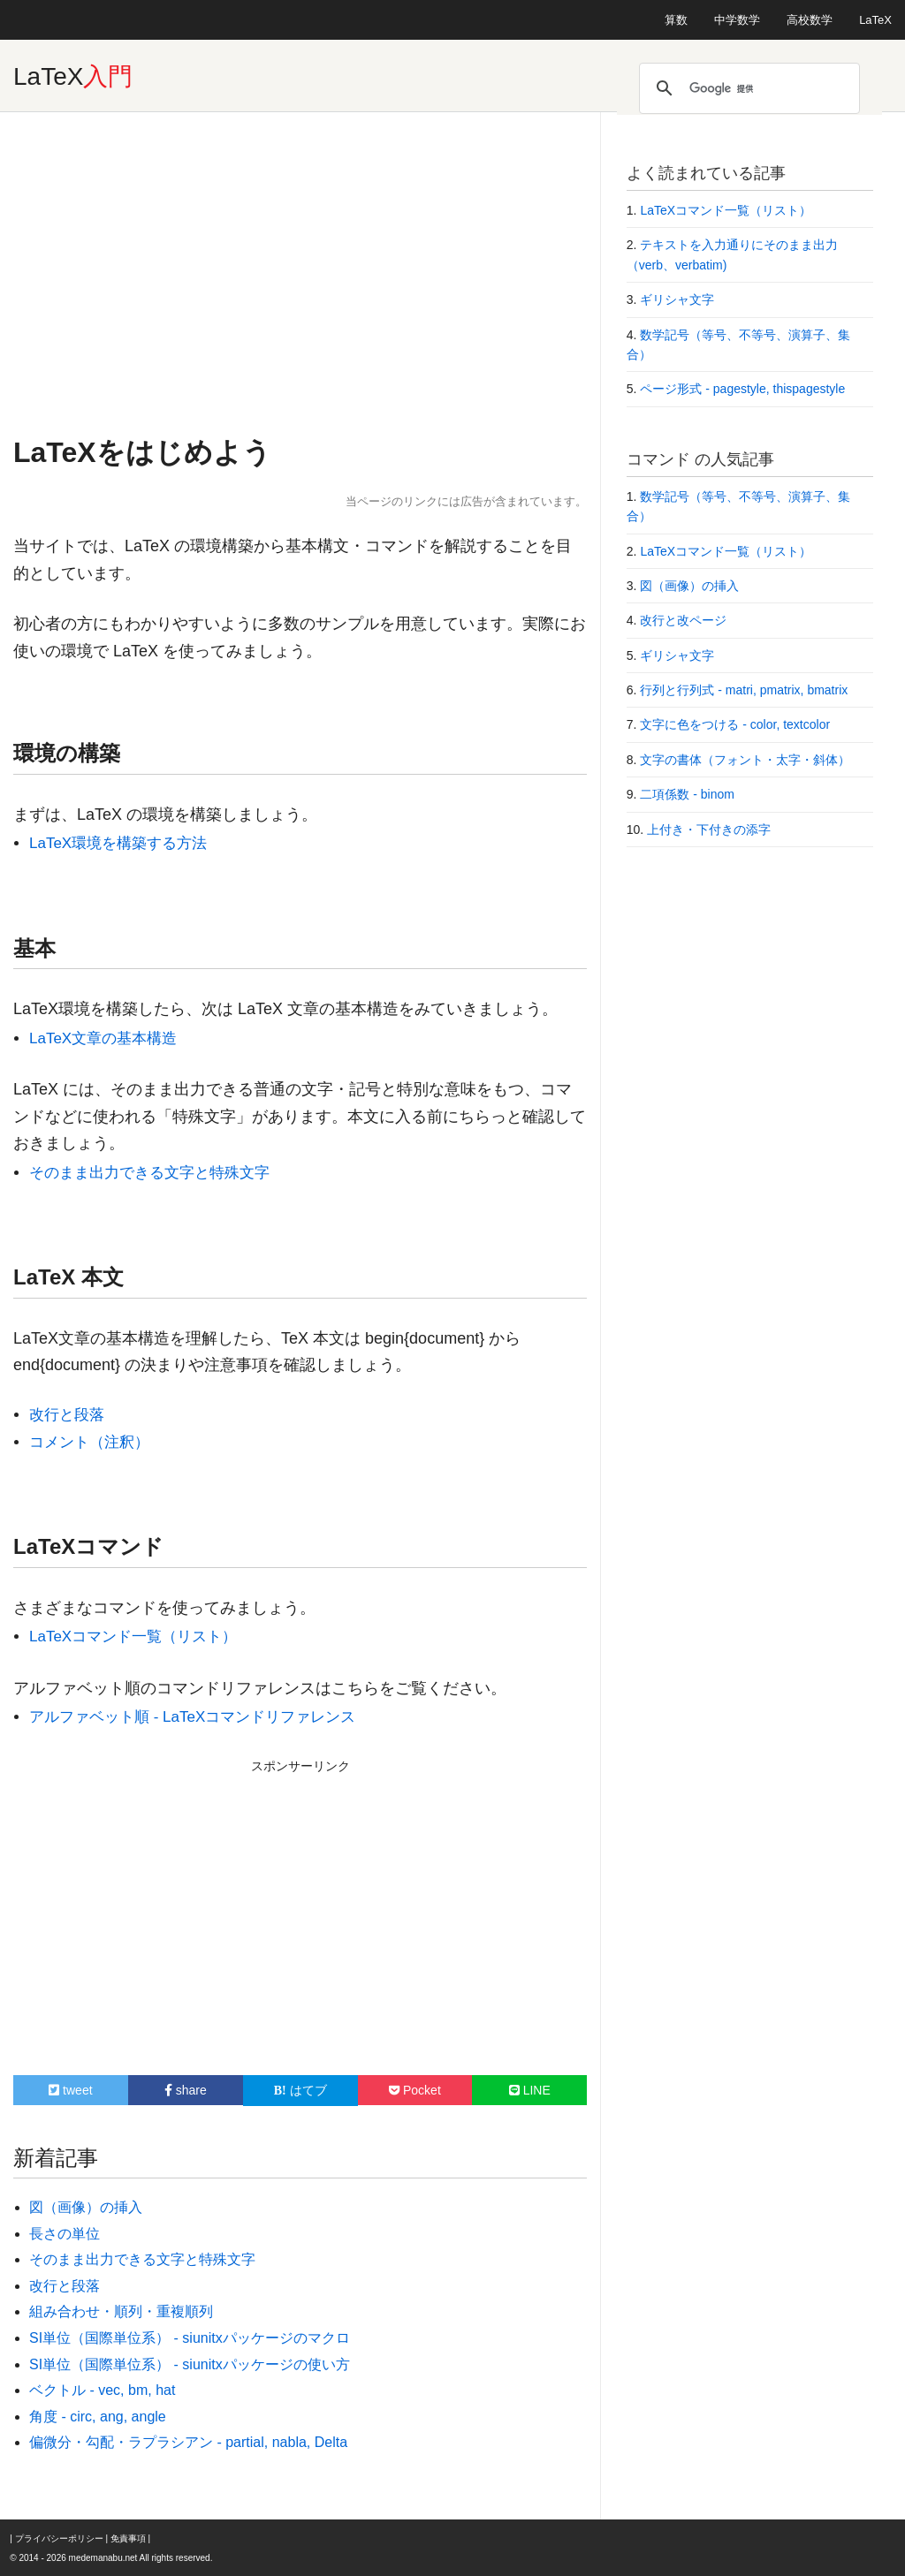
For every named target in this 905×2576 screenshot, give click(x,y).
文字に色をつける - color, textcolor (735, 724)
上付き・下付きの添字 (709, 829)
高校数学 (810, 20)
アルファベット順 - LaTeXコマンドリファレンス (192, 1716)
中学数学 (737, 20)
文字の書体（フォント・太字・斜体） (745, 760)
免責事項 (128, 2538)
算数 (676, 20)
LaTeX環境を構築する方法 (118, 843)
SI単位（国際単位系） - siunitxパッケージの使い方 (189, 2364)
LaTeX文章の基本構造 (103, 1038)
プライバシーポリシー (59, 2538)
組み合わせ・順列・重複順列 (121, 2311)
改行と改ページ (683, 620)
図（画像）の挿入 (85, 2207)
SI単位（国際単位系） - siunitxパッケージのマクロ (189, 2337)
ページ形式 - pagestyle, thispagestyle (742, 389)
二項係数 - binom (687, 794)
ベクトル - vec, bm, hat (102, 2390)
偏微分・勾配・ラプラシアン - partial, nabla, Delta (188, 2442)
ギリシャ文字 (677, 299)
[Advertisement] (300, 271)
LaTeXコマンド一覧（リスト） (133, 1636)
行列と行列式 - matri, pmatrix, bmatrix (744, 690)
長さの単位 (64, 2233)
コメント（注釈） (89, 1442)
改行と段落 (66, 1414)
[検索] (746, 88)
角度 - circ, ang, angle (97, 2416)
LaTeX (875, 20)
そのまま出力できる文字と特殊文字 (149, 1172)
